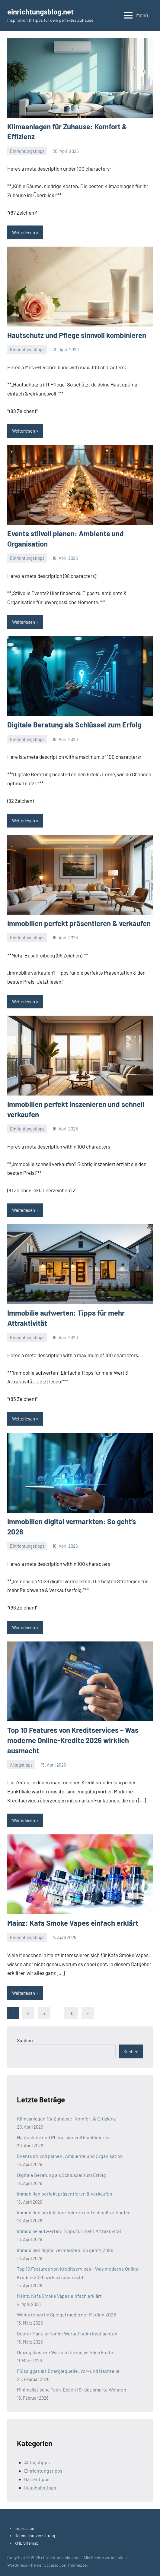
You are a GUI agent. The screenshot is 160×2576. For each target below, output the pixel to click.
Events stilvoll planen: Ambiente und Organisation (70, 2156)
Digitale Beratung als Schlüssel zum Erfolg (74, 724)
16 (71, 2013)
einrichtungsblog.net (40, 11)
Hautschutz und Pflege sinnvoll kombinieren (76, 335)
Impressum (25, 2528)
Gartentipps (37, 2479)
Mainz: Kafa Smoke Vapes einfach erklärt (72, 1923)
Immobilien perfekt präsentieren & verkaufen (79, 923)
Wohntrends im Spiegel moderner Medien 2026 (66, 2314)
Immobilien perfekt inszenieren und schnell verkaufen (74, 2212)
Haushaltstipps (40, 2487)
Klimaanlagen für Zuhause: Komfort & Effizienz (66, 2118)
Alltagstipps (21, 1764)
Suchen (25, 2040)
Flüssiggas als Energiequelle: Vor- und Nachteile (68, 2371)
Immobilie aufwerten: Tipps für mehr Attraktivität (69, 2231)
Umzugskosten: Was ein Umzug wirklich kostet (66, 2352)
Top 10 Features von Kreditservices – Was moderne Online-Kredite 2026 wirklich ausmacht (73, 1740)
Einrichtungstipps (27, 151)
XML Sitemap (26, 2543)
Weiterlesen (23, 232)
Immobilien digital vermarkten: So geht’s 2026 (65, 2250)
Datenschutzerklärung (34, 2535)
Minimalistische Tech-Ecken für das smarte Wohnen (71, 2389)
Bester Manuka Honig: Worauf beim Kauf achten (67, 2333)
